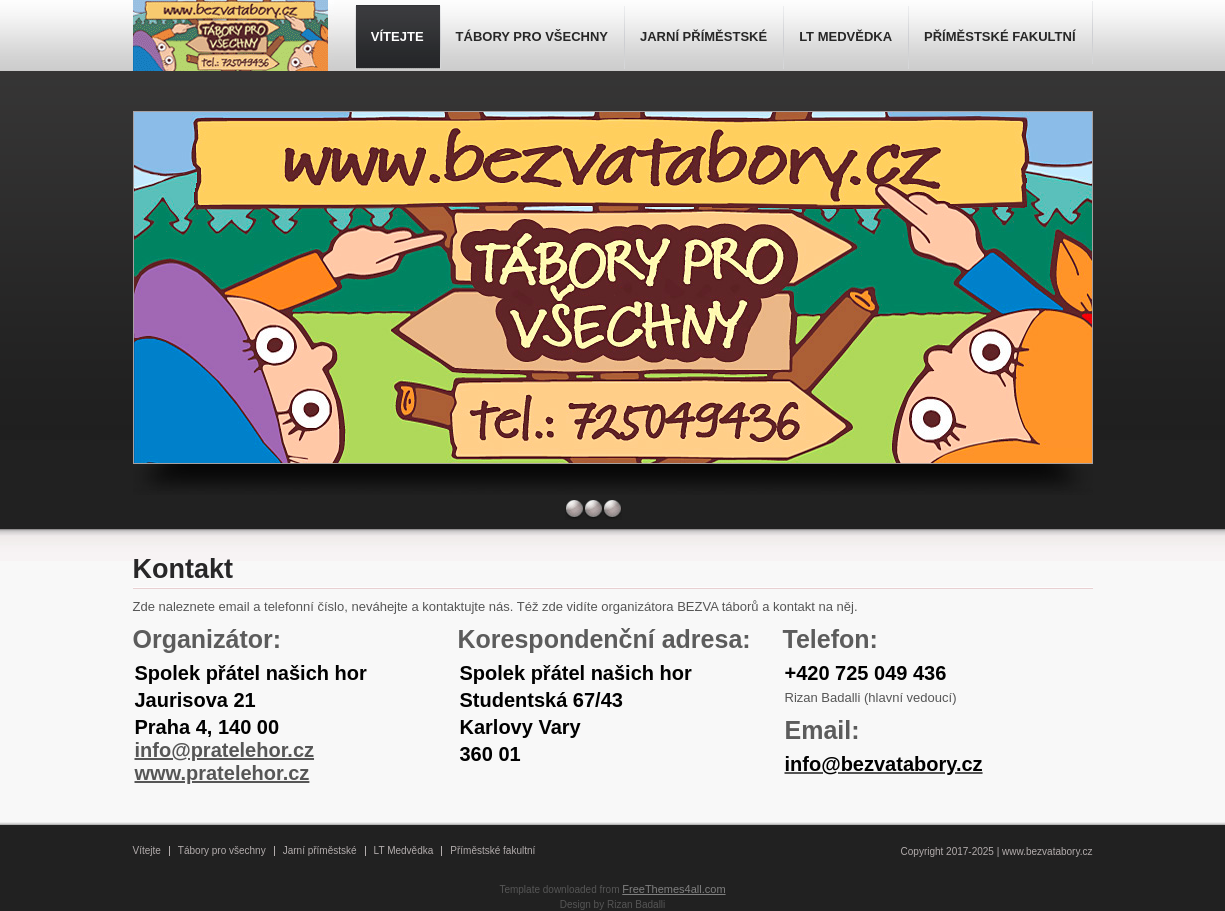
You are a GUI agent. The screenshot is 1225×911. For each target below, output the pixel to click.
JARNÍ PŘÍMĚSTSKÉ (703, 36)
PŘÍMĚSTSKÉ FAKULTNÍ (999, 36)
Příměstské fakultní (492, 850)
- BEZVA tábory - (233, 37)
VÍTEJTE (397, 36)
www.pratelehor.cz (222, 773)
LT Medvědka (404, 850)
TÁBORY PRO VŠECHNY (532, 36)
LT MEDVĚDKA (845, 36)
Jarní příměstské (320, 850)
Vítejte (147, 850)
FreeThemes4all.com (673, 889)
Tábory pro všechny (222, 850)
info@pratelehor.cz (225, 750)
